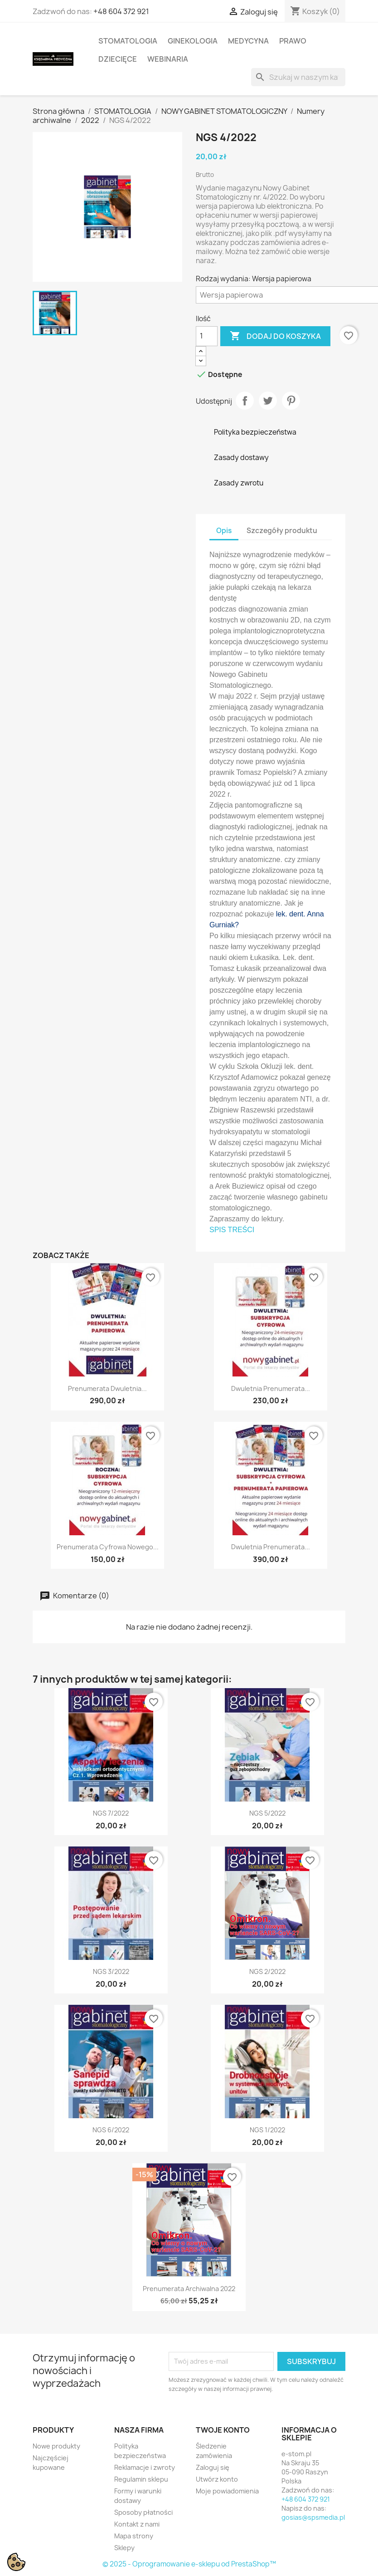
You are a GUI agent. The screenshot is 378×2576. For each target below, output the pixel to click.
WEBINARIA (167, 59)
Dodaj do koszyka (275, 336)
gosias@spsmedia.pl (313, 2517)
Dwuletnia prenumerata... (270, 1388)
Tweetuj (268, 401)
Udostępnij (245, 401)
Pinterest (291, 401)
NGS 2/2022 (267, 1971)
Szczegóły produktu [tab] (282, 530)
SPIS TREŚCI (231, 1230)
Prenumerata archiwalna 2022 (189, 2288)
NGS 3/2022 (111, 1971)
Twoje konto (223, 2430)
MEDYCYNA (248, 41)
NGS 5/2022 (267, 1813)
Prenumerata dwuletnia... (107, 1388)
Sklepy (124, 2547)
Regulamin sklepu (141, 2479)
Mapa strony (133, 2536)
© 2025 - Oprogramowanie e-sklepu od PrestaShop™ (189, 2564)
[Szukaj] (298, 77)
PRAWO (292, 41)
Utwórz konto (217, 2479)
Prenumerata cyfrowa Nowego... (108, 1547)
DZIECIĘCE (117, 59)
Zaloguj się (212, 2467)
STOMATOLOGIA (127, 41)
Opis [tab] (224, 530)
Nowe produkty (56, 2446)
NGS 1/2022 (267, 2129)
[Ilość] (207, 336)
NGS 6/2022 (110, 2129)
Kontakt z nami (137, 2524)
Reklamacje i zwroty (144, 2467)
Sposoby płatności (143, 2512)
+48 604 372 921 (121, 11)
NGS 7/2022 (111, 1813)
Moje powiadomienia (227, 2491)
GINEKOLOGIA (193, 41)
